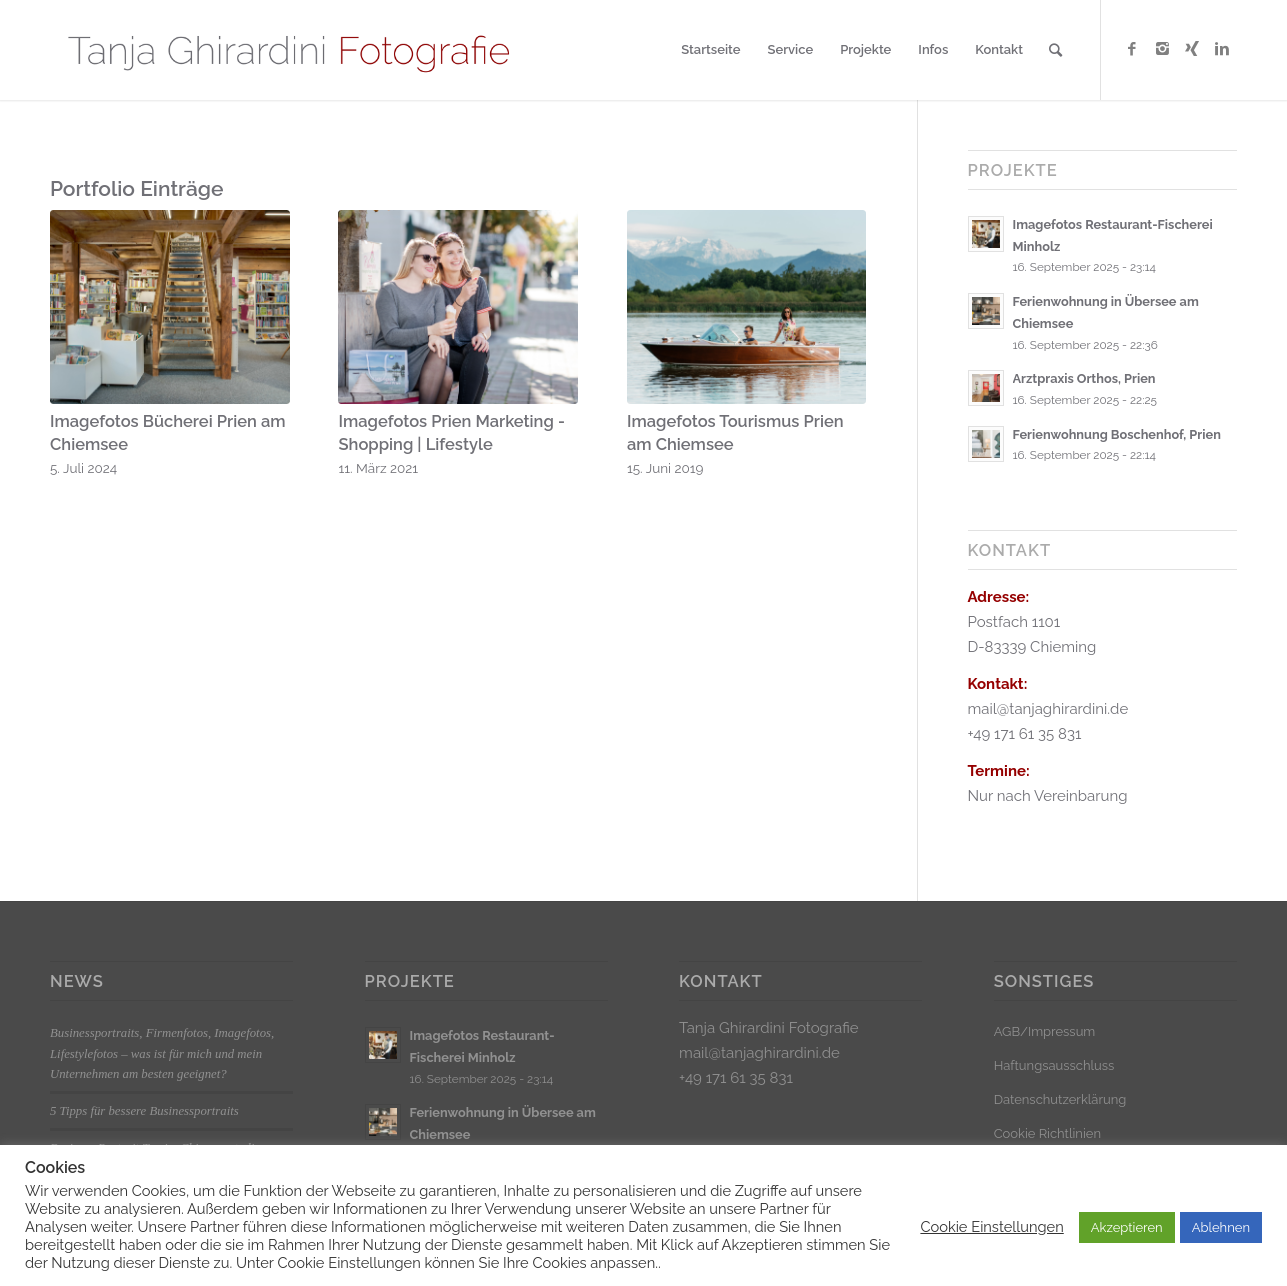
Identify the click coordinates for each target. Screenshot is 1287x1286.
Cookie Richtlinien (1047, 1133)
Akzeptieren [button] (1127, 1227)
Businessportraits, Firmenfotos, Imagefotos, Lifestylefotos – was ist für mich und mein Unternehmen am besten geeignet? (162, 1053)
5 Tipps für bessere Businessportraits (144, 1111)
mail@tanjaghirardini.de (759, 1053)
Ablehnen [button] (1221, 1227)
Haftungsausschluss (1054, 1065)
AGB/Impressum (1045, 1031)
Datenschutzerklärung (1060, 1099)
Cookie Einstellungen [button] (991, 1226)
